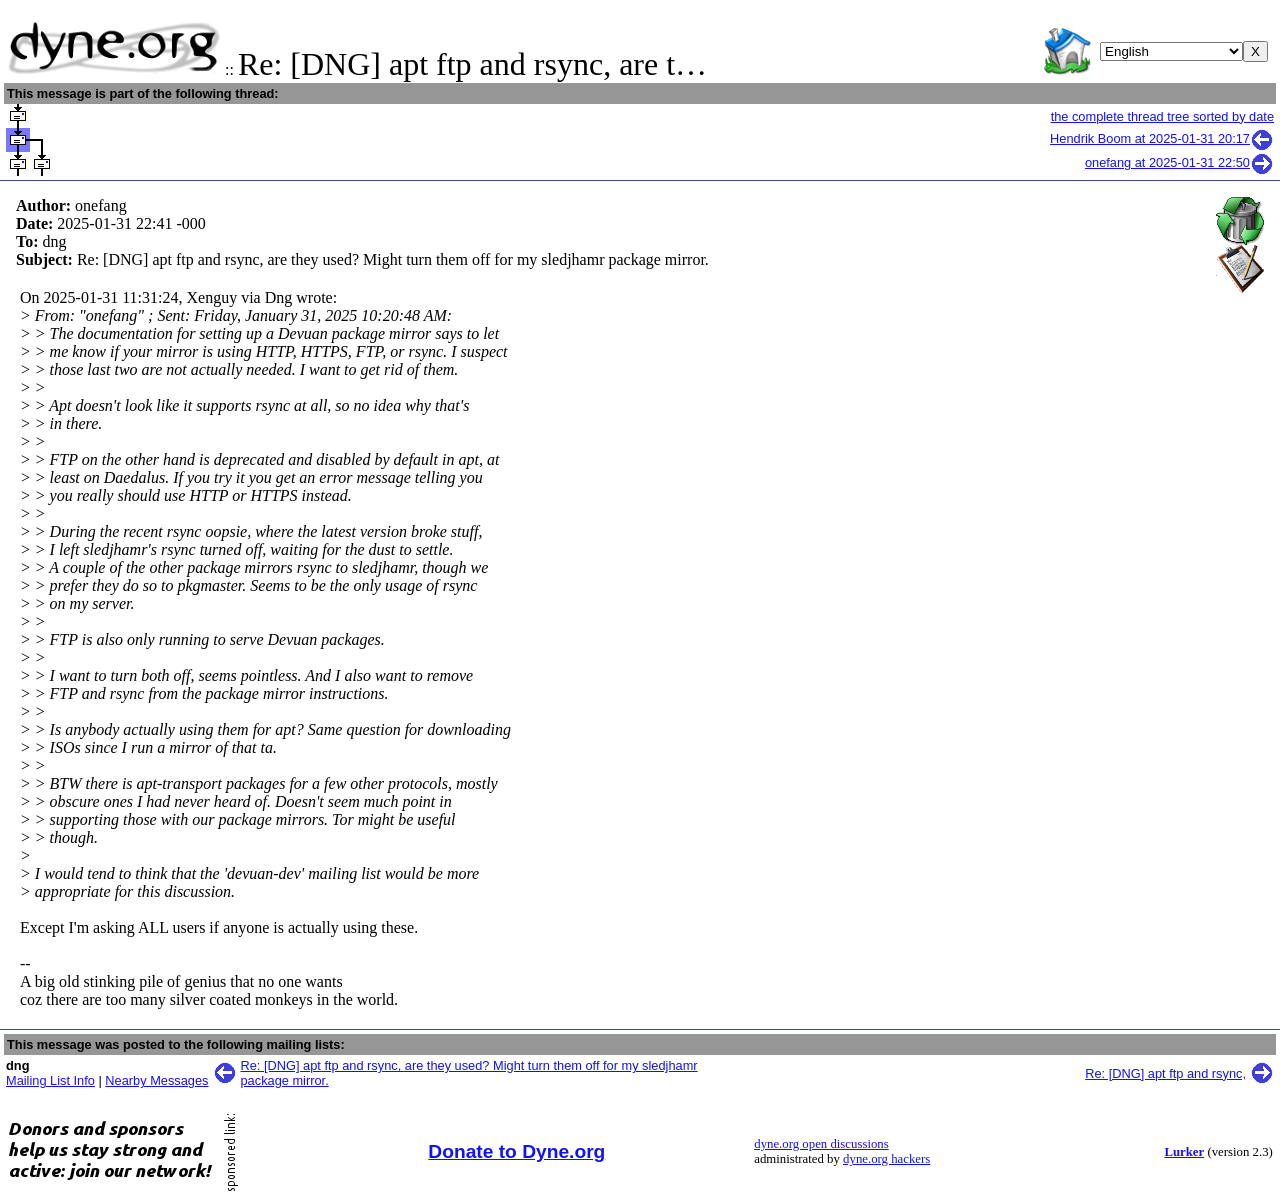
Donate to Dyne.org (516, 1151)
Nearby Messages (156, 1080)
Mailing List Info (50, 1080)
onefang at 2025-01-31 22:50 (1179, 162)
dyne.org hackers (886, 1159)
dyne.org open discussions (821, 1144)
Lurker (1184, 1152)
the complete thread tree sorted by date (1162, 116)
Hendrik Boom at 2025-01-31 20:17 (1162, 138)
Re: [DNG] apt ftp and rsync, (1165, 1073)
